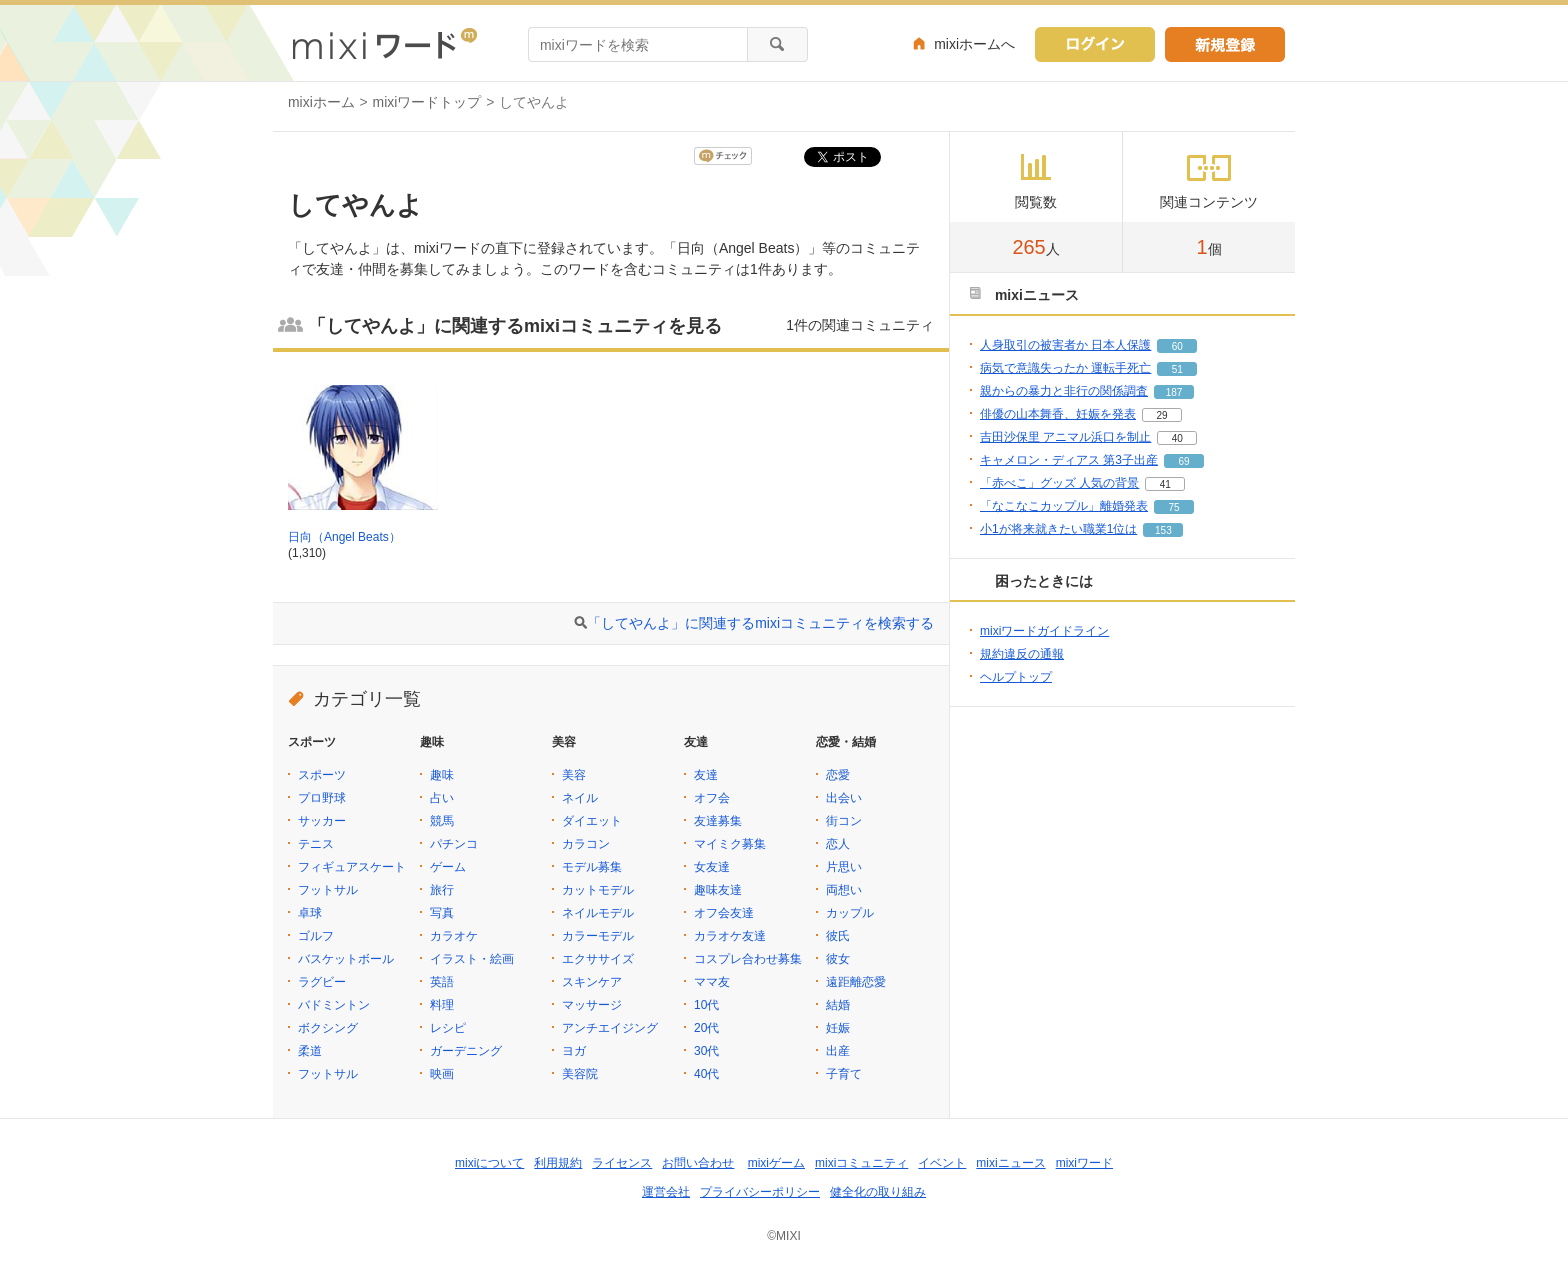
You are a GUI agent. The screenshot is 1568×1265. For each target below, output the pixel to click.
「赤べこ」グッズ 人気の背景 (1059, 483)
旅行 (442, 890)
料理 (442, 1005)
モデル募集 (592, 867)
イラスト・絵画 (472, 959)
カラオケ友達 (730, 936)
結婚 (838, 1005)
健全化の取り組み (878, 1192)
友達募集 (718, 821)
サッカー (322, 821)
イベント (942, 1163)
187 (1174, 392)
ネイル (580, 798)
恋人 (838, 844)
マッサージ (592, 1005)
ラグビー (322, 982)
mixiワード (1084, 1163)
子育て (844, 1074)
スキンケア (592, 982)
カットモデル (598, 890)
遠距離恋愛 (856, 982)
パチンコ (454, 844)
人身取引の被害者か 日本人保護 (1065, 345)
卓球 (310, 913)
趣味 (442, 775)
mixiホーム (321, 102)
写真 (442, 913)
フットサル (328, 890)
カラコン (586, 844)
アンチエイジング (610, 1028)
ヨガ (574, 1051)
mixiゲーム (776, 1163)
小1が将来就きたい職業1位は (1058, 529)
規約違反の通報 (1022, 654)
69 (1183, 461)
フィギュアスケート (352, 867)
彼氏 (838, 936)
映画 (442, 1074)
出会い (844, 798)
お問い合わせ (698, 1163)
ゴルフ (316, 936)
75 (1173, 507)
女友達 (712, 867)
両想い (844, 890)
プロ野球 (322, 798)
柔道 (310, 1051)
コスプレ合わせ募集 (748, 959)
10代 (706, 1005)
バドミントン (334, 1005)
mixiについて (489, 1163)
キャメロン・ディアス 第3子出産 (1069, 460)
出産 (838, 1051)
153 (1163, 530)
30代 (706, 1051)
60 (1177, 346)
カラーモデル (598, 936)
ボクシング (328, 1028)
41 (1165, 484)
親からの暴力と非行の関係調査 (1064, 391)
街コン (844, 821)
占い (442, 798)
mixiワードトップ (427, 102)
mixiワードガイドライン (1044, 631)
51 (1177, 369)
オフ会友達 (724, 913)
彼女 (838, 959)
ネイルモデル (598, 913)
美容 (574, 775)
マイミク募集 (730, 844)
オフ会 (712, 798)
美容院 (580, 1074)
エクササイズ (598, 959)
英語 (442, 982)
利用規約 (558, 1163)
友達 (706, 775)
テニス (316, 844)
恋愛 (838, 775)
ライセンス (622, 1163)
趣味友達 (718, 890)
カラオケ (454, 936)
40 (1177, 438)
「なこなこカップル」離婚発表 (1064, 506)
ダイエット (592, 821)
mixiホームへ (974, 44)
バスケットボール (346, 959)
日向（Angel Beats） (344, 537)
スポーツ (322, 775)
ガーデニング (466, 1051)
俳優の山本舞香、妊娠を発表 (1058, 414)
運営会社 (666, 1192)
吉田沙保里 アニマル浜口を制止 (1065, 437)
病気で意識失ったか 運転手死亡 (1065, 368)
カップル (850, 913)
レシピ (448, 1028)
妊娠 (838, 1028)
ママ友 (712, 982)
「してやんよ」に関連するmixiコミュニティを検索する (760, 623)
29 (1161, 415)
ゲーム (448, 867)
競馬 (442, 821)
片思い (844, 867)
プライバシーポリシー (760, 1192)
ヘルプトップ (1016, 677)
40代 (706, 1074)
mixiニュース (1010, 1163)
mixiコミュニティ (861, 1163)
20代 (706, 1028)
